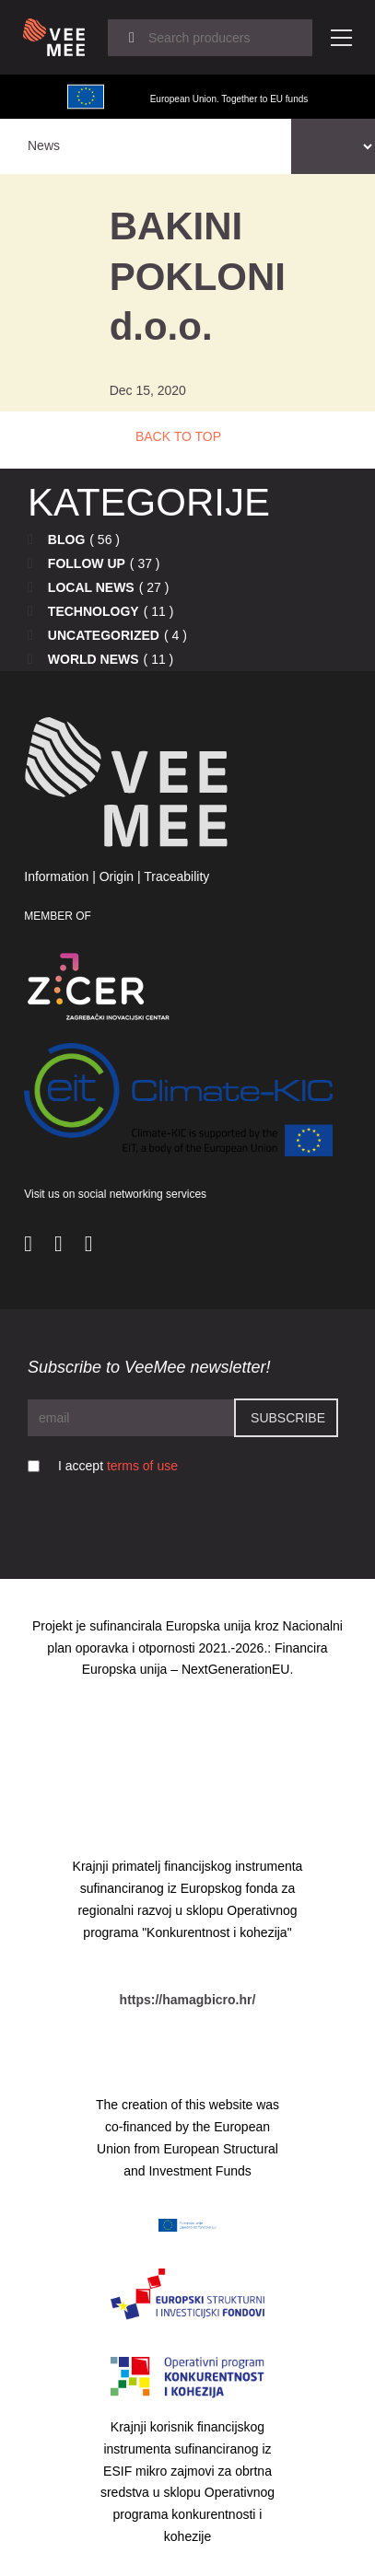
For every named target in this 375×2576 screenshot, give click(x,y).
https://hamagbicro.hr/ (188, 1999)
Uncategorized (103, 635)
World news (93, 659)
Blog (66, 539)
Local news (91, 587)
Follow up (86, 563)
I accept (118, 1465)
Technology (93, 611)
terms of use (142, 1465)
